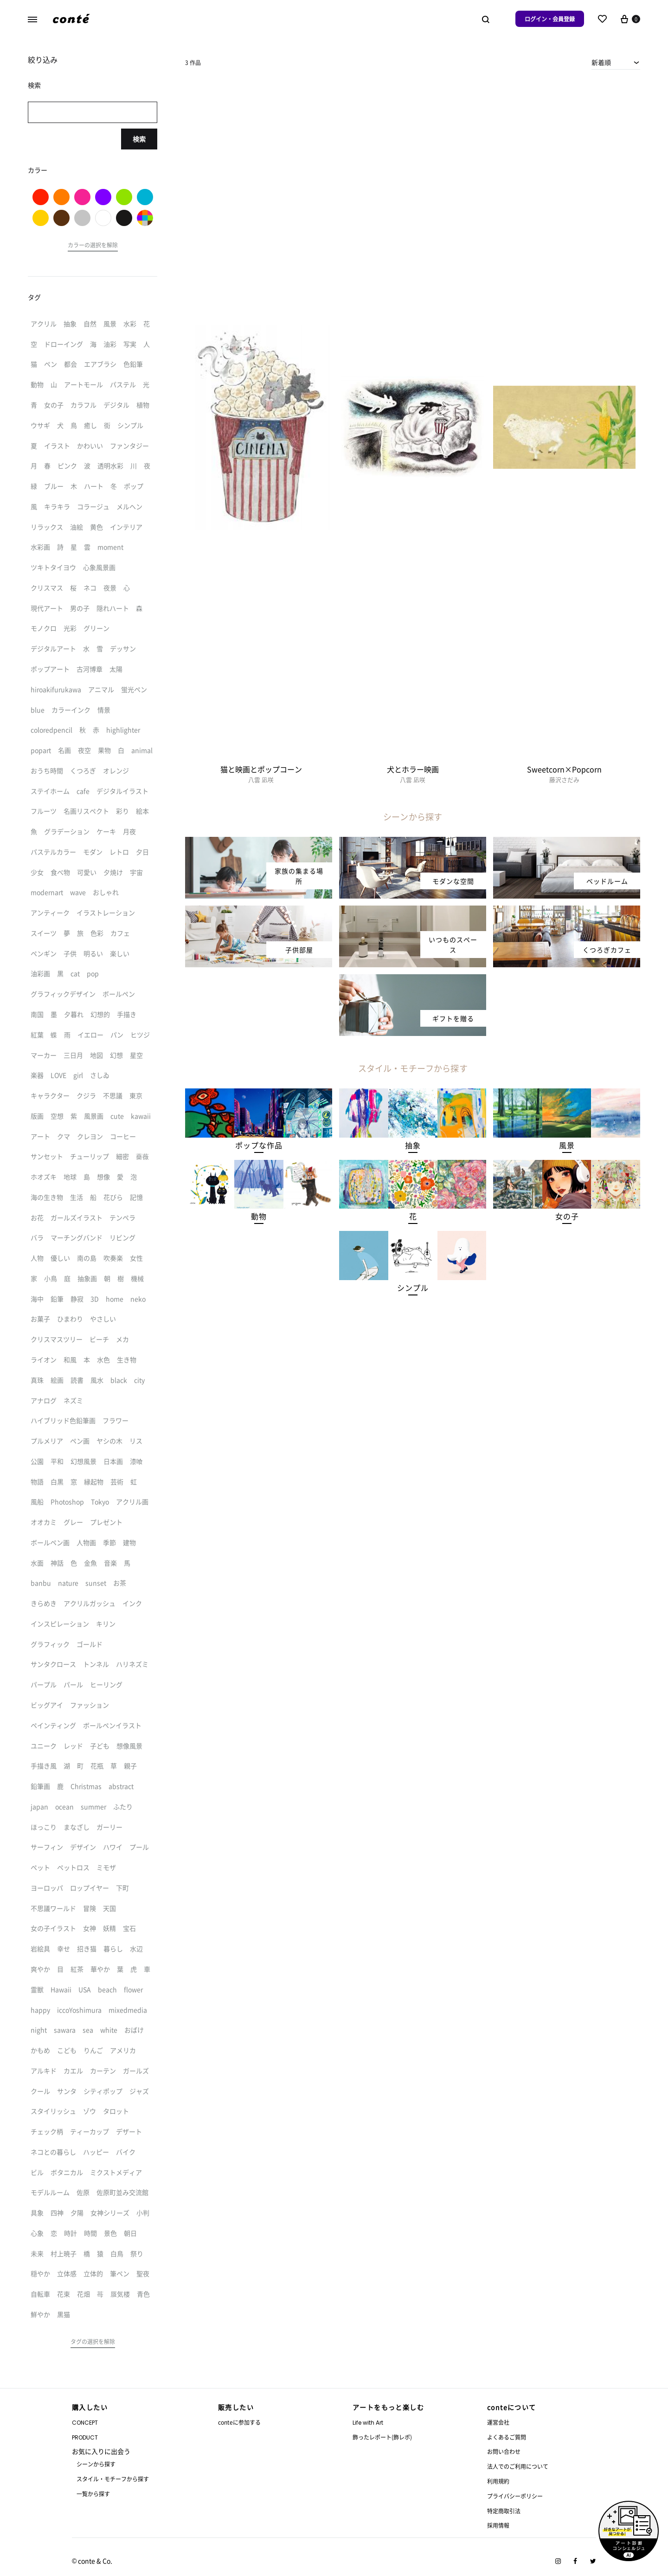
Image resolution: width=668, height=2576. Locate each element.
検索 (139, 138)
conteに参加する (239, 2422)
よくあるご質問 (506, 2437)
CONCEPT (85, 2423)
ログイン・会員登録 (550, 19)
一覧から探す (93, 2494)
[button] (259, 1145)
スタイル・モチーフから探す (113, 2479)
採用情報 (498, 2525)
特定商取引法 (503, 2511)
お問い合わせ (503, 2451)
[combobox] (615, 62)
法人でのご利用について (517, 2466)
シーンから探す (96, 2464)
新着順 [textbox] (601, 62)
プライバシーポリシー (515, 2496)
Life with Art (368, 2423)
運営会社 (498, 2422)
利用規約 (498, 2481)
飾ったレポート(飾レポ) (382, 2437)
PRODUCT (85, 2437)
